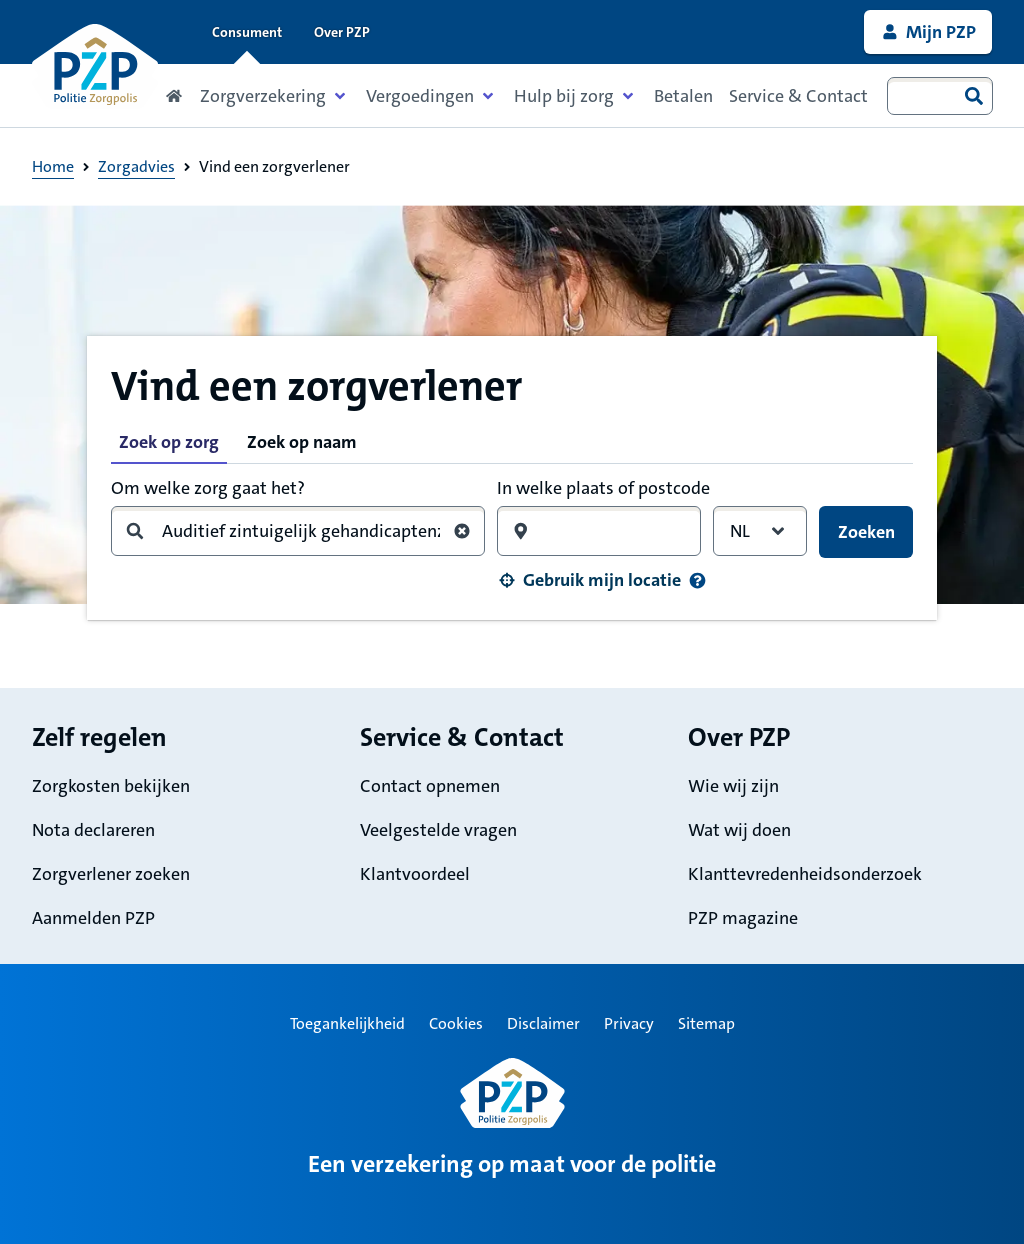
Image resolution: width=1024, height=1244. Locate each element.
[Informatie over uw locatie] (697, 580)
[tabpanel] (512, 534)
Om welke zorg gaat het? (208, 488)
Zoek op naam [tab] (302, 442)
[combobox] (940, 96)
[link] (928, 32)
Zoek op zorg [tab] (169, 442)
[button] (589, 580)
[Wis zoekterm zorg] (462, 531)
